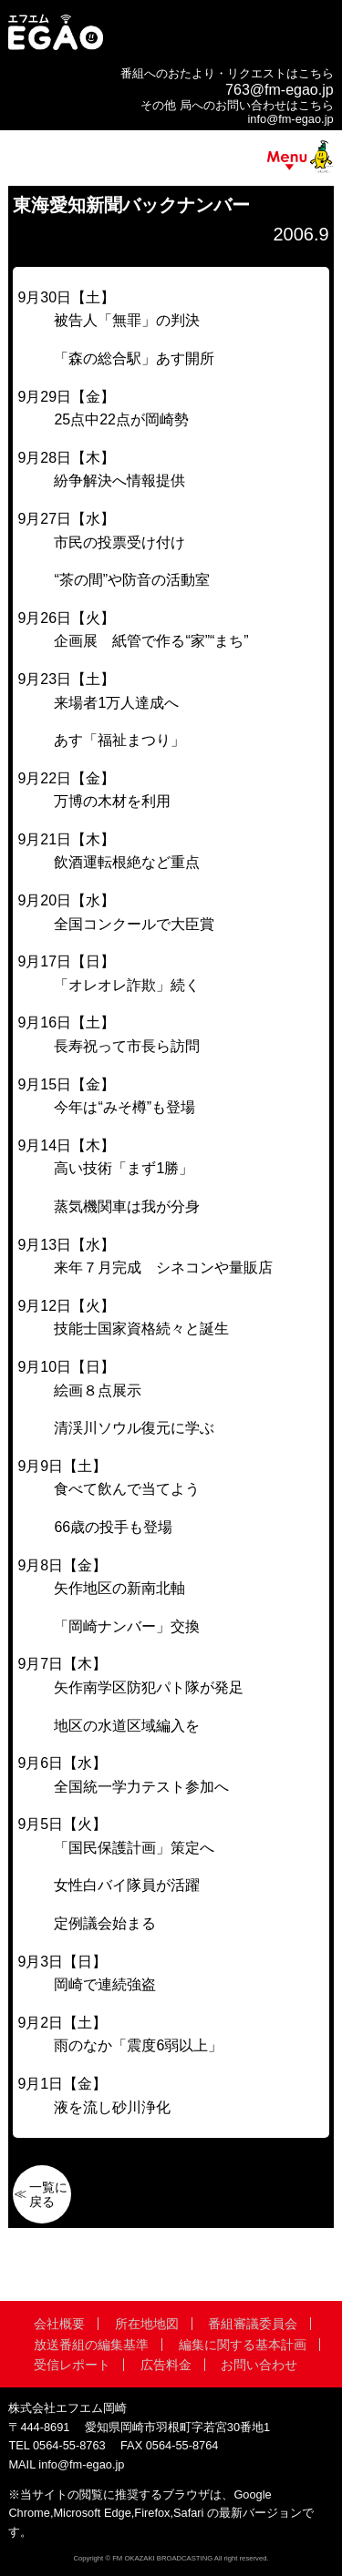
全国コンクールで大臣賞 (134, 924)
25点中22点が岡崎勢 (121, 419)
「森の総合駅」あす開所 (134, 358)
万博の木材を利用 (112, 801)
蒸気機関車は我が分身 (127, 1206)
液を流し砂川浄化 (112, 2107)
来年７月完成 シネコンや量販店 (163, 1267)
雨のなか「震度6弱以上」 (138, 2045)
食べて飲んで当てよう (127, 1489)
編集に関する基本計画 (242, 2344)
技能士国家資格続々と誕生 (141, 1328)
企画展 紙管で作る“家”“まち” (151, 641)
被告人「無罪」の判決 (127, 320)
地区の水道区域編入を (127, 1725)
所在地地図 (147, 2323)
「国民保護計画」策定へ (134, 1847)
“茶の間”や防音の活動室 (132, 580)
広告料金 (166, 2364)
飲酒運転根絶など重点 (127, 862)
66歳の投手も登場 (113, 1527)
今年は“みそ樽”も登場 (124, 1107)
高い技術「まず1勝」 (123, 1168)
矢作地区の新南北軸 (119, 1588)
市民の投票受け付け (119, 542)
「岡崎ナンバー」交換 (127, 1626)
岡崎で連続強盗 (105, 1984)
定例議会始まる (105, 1923)
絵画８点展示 (97, 1390)
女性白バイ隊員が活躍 (127, 1885)
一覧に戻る (48, 2194)
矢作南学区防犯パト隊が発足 (149, 1687)
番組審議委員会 (252, 2323)
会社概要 (59, 2323)
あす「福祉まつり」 (119, 740)
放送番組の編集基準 (91, 2344)
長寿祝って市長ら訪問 (127, 1046)
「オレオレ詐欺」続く (127, 985)
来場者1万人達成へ (116, 702)
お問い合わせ (259, 2364)
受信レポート (72, 2364)
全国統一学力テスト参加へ (141, 1786)
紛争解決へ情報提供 (119, 480)
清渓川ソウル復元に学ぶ (134, 1428)
